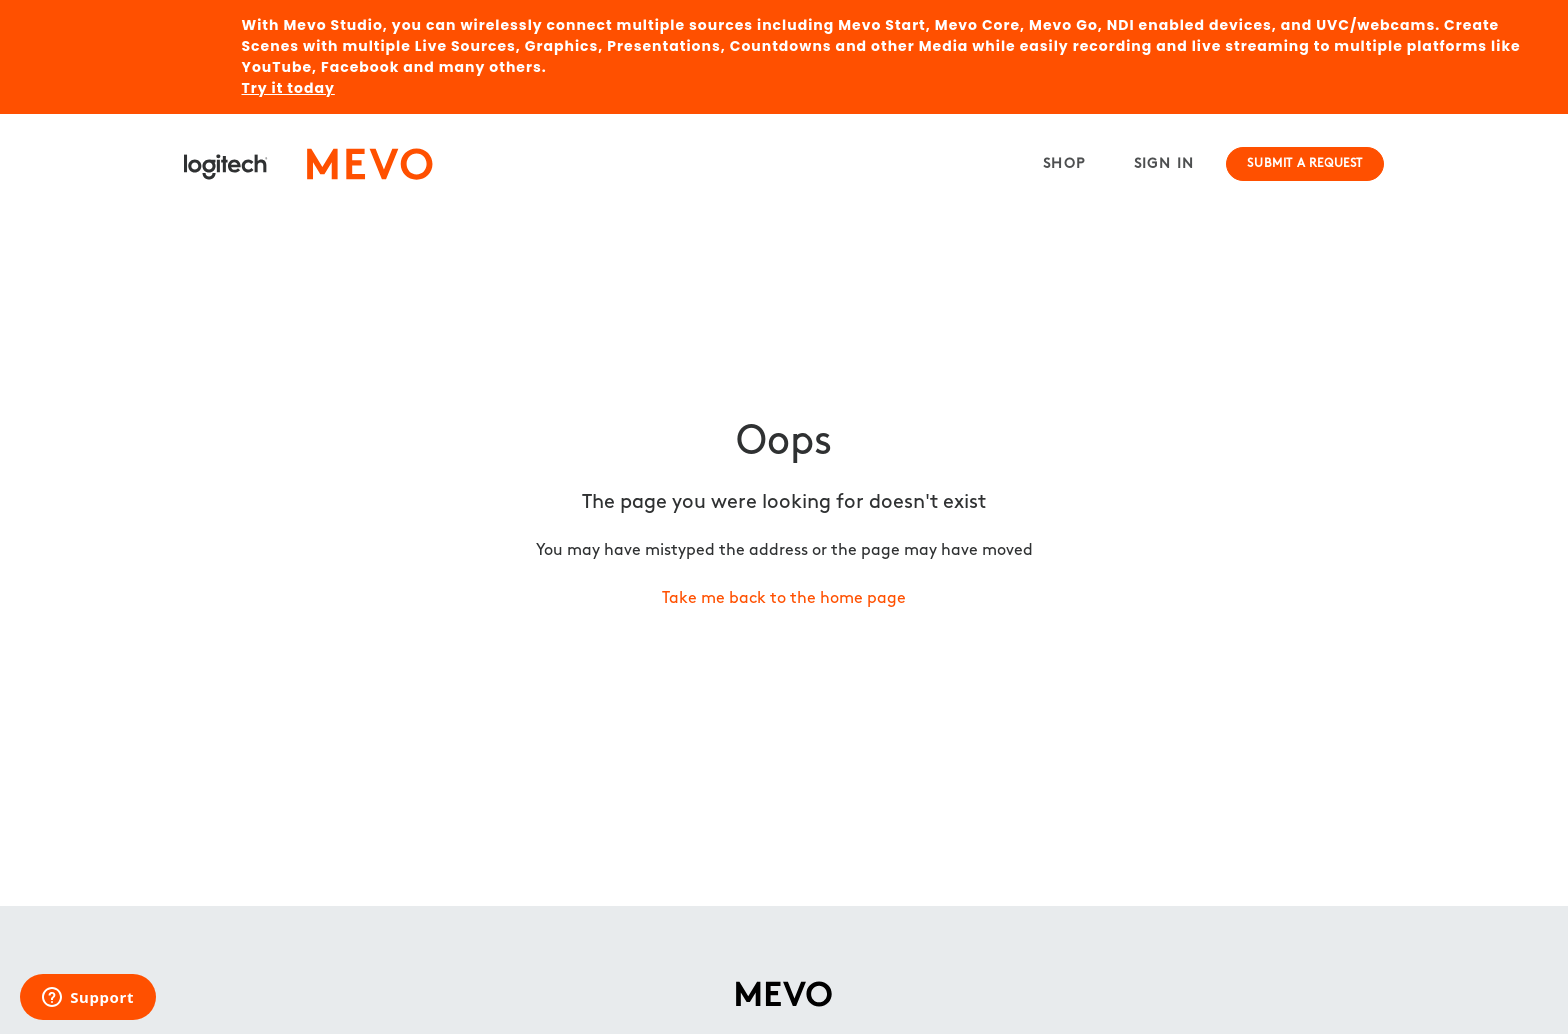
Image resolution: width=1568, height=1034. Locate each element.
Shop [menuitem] (1064, 164)
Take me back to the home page (784, 599)
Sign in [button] (1164, 164)
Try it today (288, 88)
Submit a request (1305, 164)
